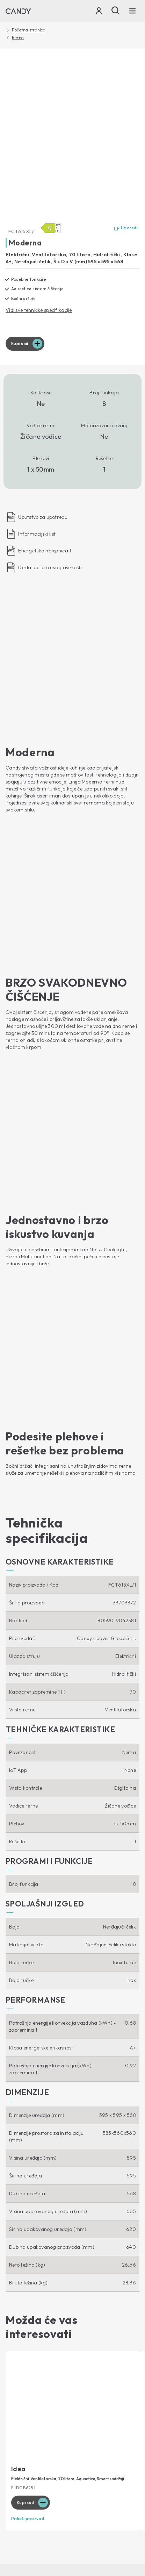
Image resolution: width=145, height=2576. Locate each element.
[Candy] (18, 11)
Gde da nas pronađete (31, 2329)
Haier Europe (20, 2318)
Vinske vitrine (21, 2217)
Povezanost (26, 2109)
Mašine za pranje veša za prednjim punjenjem (57, 2134)
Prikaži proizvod (27, 2010)
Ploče (12, 2275)
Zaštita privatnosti (24, 2453)
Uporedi (126, 228)
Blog (15, 2294)
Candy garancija (25, 2380)
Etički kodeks (20, 2339)
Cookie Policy (65, 2453)
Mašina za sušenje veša (32, 2176)
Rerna (18, 37)
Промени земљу (26, 2466)
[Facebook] (11, 2091)
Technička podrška (36, 2358)
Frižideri (15, 2206)
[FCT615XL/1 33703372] (72, 137)
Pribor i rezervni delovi (31, 2391)
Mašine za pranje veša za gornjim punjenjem (56, 2144)
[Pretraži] (115, 10)
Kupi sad (19, 343)
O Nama (21, 2306)
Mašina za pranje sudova (34, 2165)
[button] (60, 1058)
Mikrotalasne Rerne (28, 2254)
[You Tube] (133, 2091)
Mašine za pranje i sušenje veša (41, 2155)
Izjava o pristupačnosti (110, 2453)
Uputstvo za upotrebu (30, 2370)
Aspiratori (17, 2264)
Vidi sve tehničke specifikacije (39, 310)
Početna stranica (28, 30)
